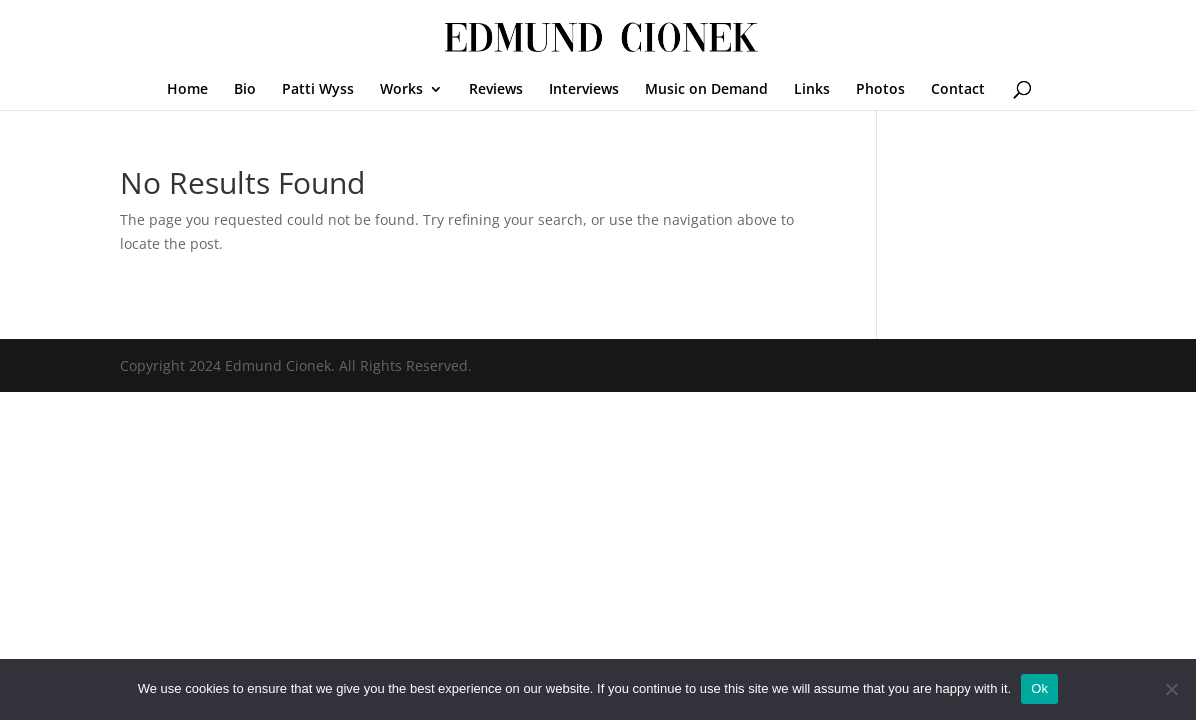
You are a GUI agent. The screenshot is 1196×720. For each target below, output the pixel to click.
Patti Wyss (318, 90)
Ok (1039, 688)
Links (812, 90)
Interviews (584, 90)
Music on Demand (706, 90)
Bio (245, 90)
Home (187, 90)
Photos (880, 90)
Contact (958, 90)
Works (401, 90)
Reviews (496, 90)
